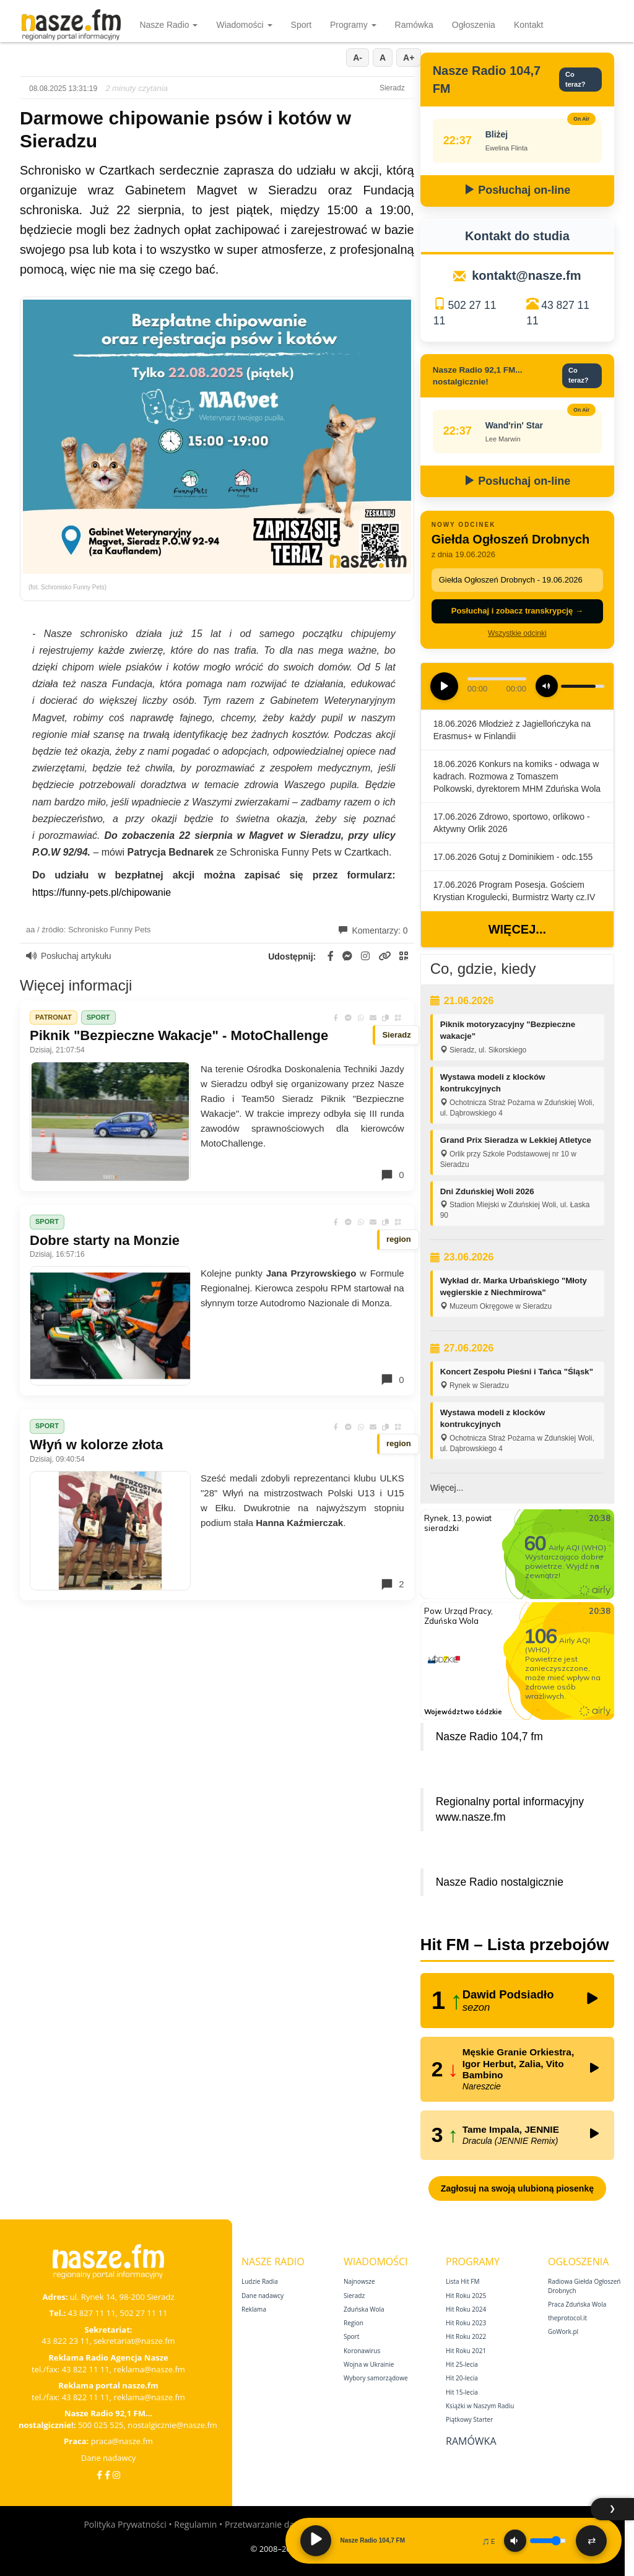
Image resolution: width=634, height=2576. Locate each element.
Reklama (253, 2309)
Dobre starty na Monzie (105, 1240)
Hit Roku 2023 (466, 2322)
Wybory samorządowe (376, 2378)
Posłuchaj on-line (517, 190)
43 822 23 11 (65, 2340)
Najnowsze (359, 2281)
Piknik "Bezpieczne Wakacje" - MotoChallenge (179, 1035)
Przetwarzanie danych (269, 2524)
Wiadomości (244, 25)
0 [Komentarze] (392, 1175)
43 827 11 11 (92, 2312)
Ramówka (414, 25)
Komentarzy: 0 (373, 930)
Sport (301, 25)
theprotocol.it (567, 2318)
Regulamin (195, 2524)
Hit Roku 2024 (466, 2309)
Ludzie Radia (259, 2281)
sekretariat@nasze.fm (134, 2340)
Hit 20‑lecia (462, 2378)
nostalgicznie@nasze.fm (172, 2425)
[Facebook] (99, 2475)
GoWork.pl (563, 2331)
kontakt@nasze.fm (526, 275)
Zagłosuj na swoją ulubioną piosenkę (517, 2188)
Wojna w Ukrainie (369, 2364)
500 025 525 (101, 2425)
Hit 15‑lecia (462, 2392)
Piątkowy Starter (469, 2419)
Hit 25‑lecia (462, 2364)
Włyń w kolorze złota (96, 1444)
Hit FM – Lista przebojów (514, 1944)
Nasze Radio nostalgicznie (499, 1882)
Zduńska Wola (364, 2309)
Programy (353, 25)
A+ (408, 58)
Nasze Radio (168, 25)
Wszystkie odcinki (517, 633)
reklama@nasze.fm (149, 2369)
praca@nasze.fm (122, 2441)
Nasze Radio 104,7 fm (489, 1736)
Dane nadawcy (108, 2457)
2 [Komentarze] (392, 1584)
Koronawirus (362, 2350)
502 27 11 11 (143, 2312)
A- (357, 58)
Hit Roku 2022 (466, 2336)
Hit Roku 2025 (466, 2295)
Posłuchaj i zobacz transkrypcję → (517, 610)
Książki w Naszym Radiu (480, 2405)
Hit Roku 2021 (466, 2350)
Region (353, 2322)
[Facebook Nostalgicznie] (107, 2475)
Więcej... (517, 929)
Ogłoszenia (473, 25)
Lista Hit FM (462, 2281)
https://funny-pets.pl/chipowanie (101, 892)
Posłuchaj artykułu (68, 956)
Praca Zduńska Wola (577, 2304)
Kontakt (528, 25)
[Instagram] (116, 2475)
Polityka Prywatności (125, 2524)
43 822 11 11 (86, 2369)
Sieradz (354, 2295)
